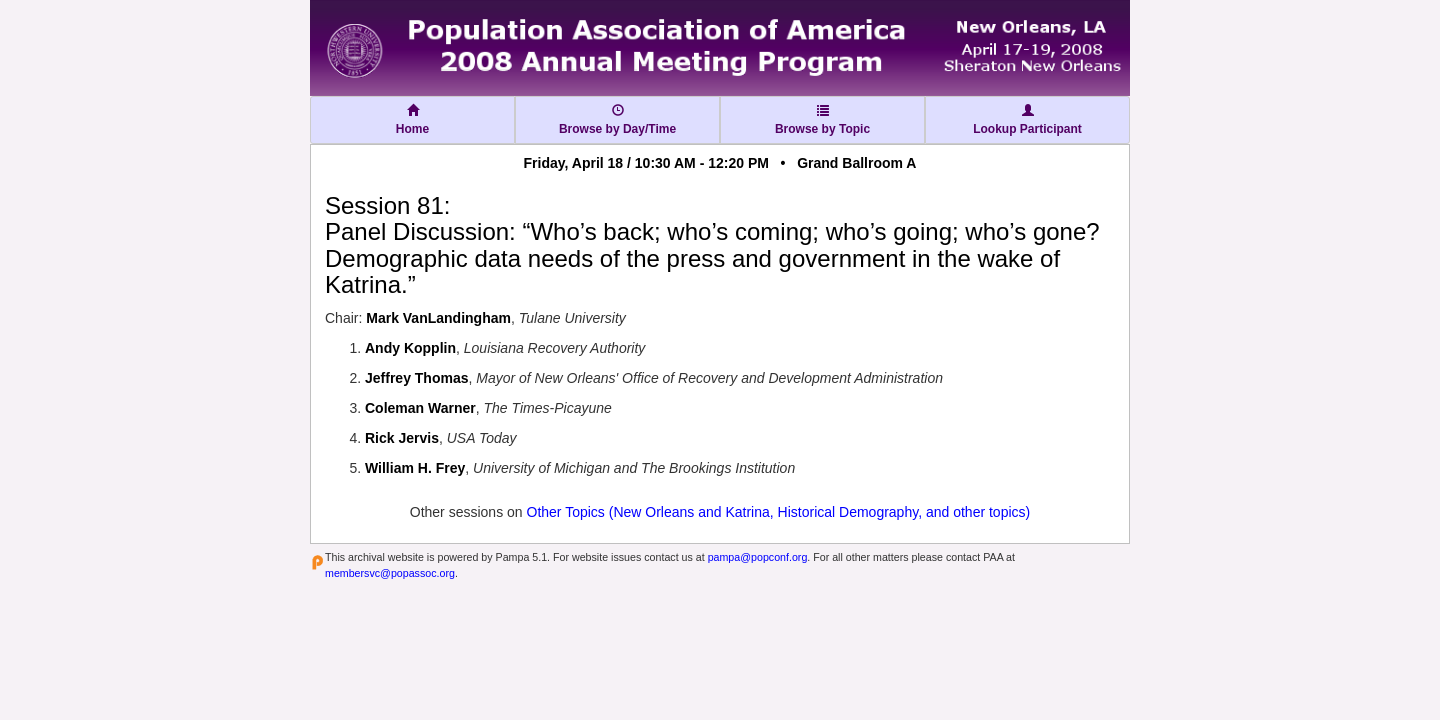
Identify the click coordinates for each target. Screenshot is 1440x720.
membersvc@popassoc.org (390, 573)
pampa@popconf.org (758, 557)
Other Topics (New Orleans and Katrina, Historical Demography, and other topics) (779, 512)
